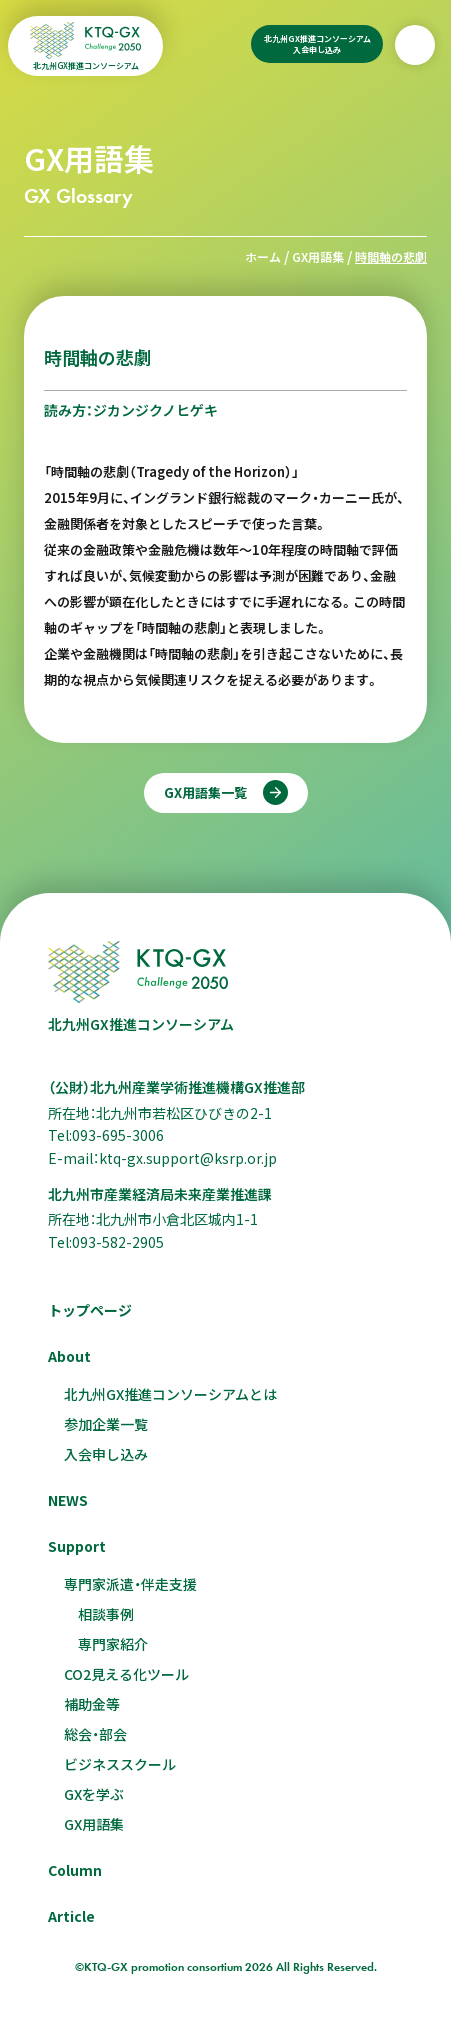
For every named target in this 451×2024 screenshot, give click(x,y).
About (69, 1356)
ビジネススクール (120, 1764)
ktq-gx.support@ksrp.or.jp (188, 1158)
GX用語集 (318, 256)
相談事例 (106, 1614)
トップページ (90, 1310)
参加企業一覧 (106, 1424)
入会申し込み (106, 1454)
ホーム (263, 256)
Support (77, 1546)
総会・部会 (95, 1734)
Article (71, 1916)
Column (75, 1870)
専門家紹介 (113, 1644)
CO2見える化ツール (126, 1674)
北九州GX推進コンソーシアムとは (170, 1394)
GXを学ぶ (94, 1794)
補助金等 (92, 1704)
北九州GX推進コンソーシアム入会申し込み (317, 44)
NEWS (68, 1500)
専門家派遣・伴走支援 (130, 1584)
